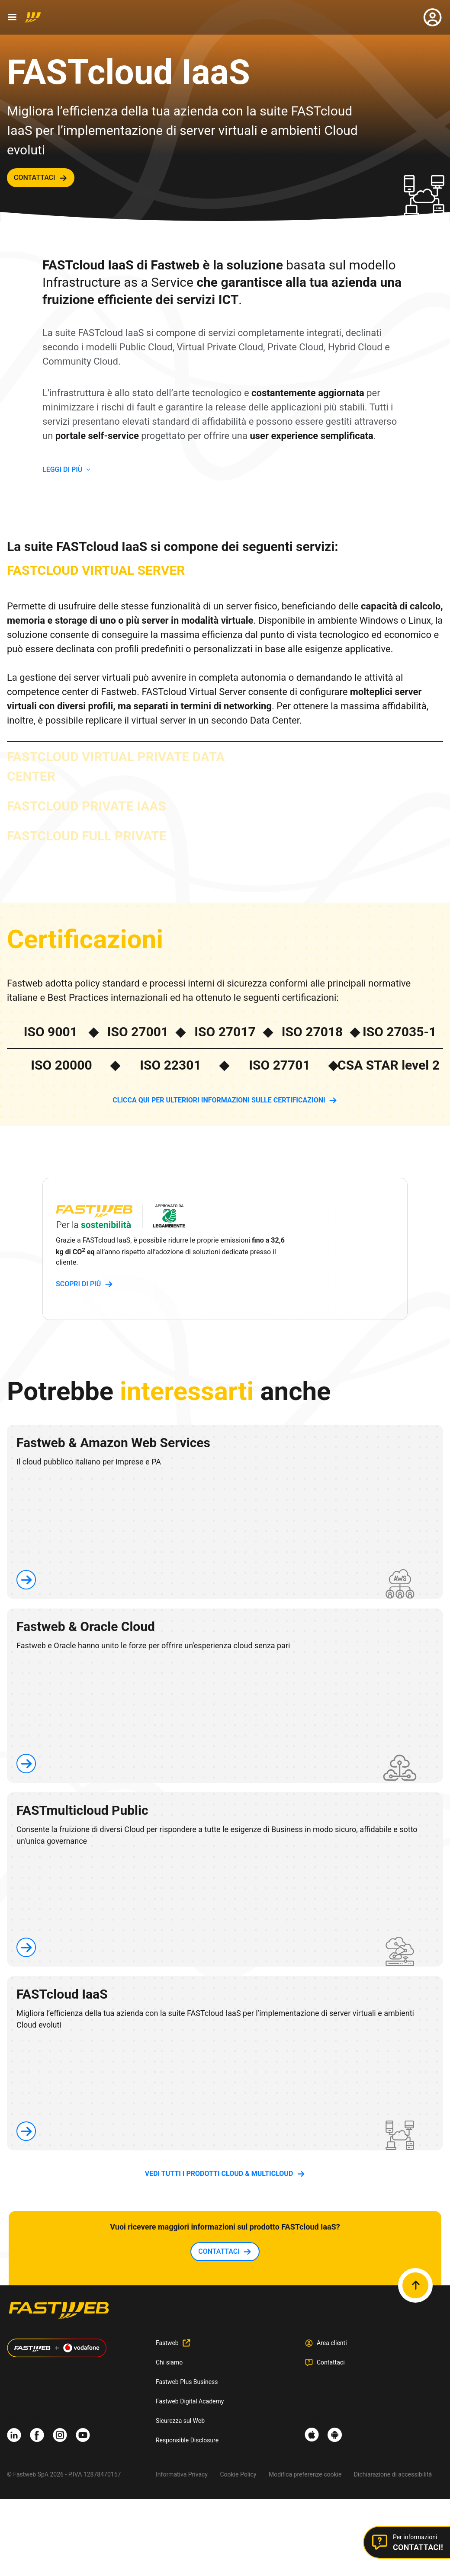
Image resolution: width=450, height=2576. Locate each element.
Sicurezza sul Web (180, 2420)
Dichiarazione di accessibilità (393, 2474)
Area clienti (332, 2342)
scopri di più (78, 1284)
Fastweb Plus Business (187, 2381)
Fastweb (167, 2342)
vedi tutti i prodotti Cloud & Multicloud (219, 2173)
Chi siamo (169, 2362)
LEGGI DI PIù (62, 469)
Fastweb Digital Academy (190, 2401)
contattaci (34, 177)
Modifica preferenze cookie (305, 2474)
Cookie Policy (238, 2474)
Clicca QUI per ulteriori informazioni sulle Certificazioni (218, 1100)
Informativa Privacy (182, 2474)
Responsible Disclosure (187, 2440)
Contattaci (331, 2362)
